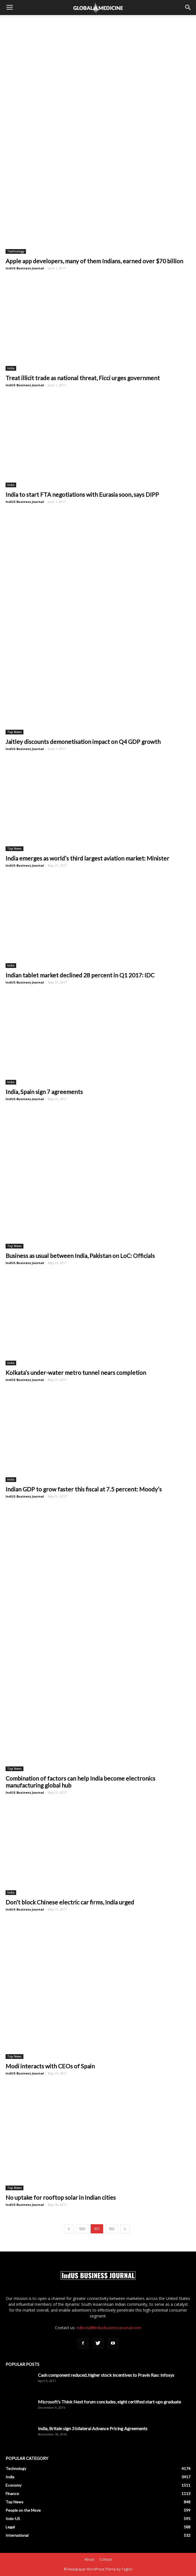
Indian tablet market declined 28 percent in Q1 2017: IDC (80, 975)
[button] (188, 7)
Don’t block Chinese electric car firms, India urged (70, 1902)
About (89, 2559)
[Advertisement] (98, 25)
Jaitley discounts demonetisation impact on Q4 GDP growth (83, 741)
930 (82, 2228)
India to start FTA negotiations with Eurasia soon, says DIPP (82, 494)
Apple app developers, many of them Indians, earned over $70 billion (94, 260)
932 (112, 2228)
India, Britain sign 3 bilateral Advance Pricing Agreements (92, 2428)
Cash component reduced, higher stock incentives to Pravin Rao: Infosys (106, 2375)
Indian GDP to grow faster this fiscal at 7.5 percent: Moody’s (84, 1489)
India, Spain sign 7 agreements (44, 1091)
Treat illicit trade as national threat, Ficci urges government (83, 377)
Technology (15, 251)
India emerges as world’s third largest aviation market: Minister (87, 858)
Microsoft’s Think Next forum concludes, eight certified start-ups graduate (109, 2401)
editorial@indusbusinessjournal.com (108, 2327)
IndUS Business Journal (25, 268)
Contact (106, 2559)
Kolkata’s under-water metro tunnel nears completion (76, 1372)
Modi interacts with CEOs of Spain (50, 2066)
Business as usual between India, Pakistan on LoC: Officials (80, 1255)
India (10, 368)
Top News (14, 732)
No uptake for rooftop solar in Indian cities (61, 2197)
